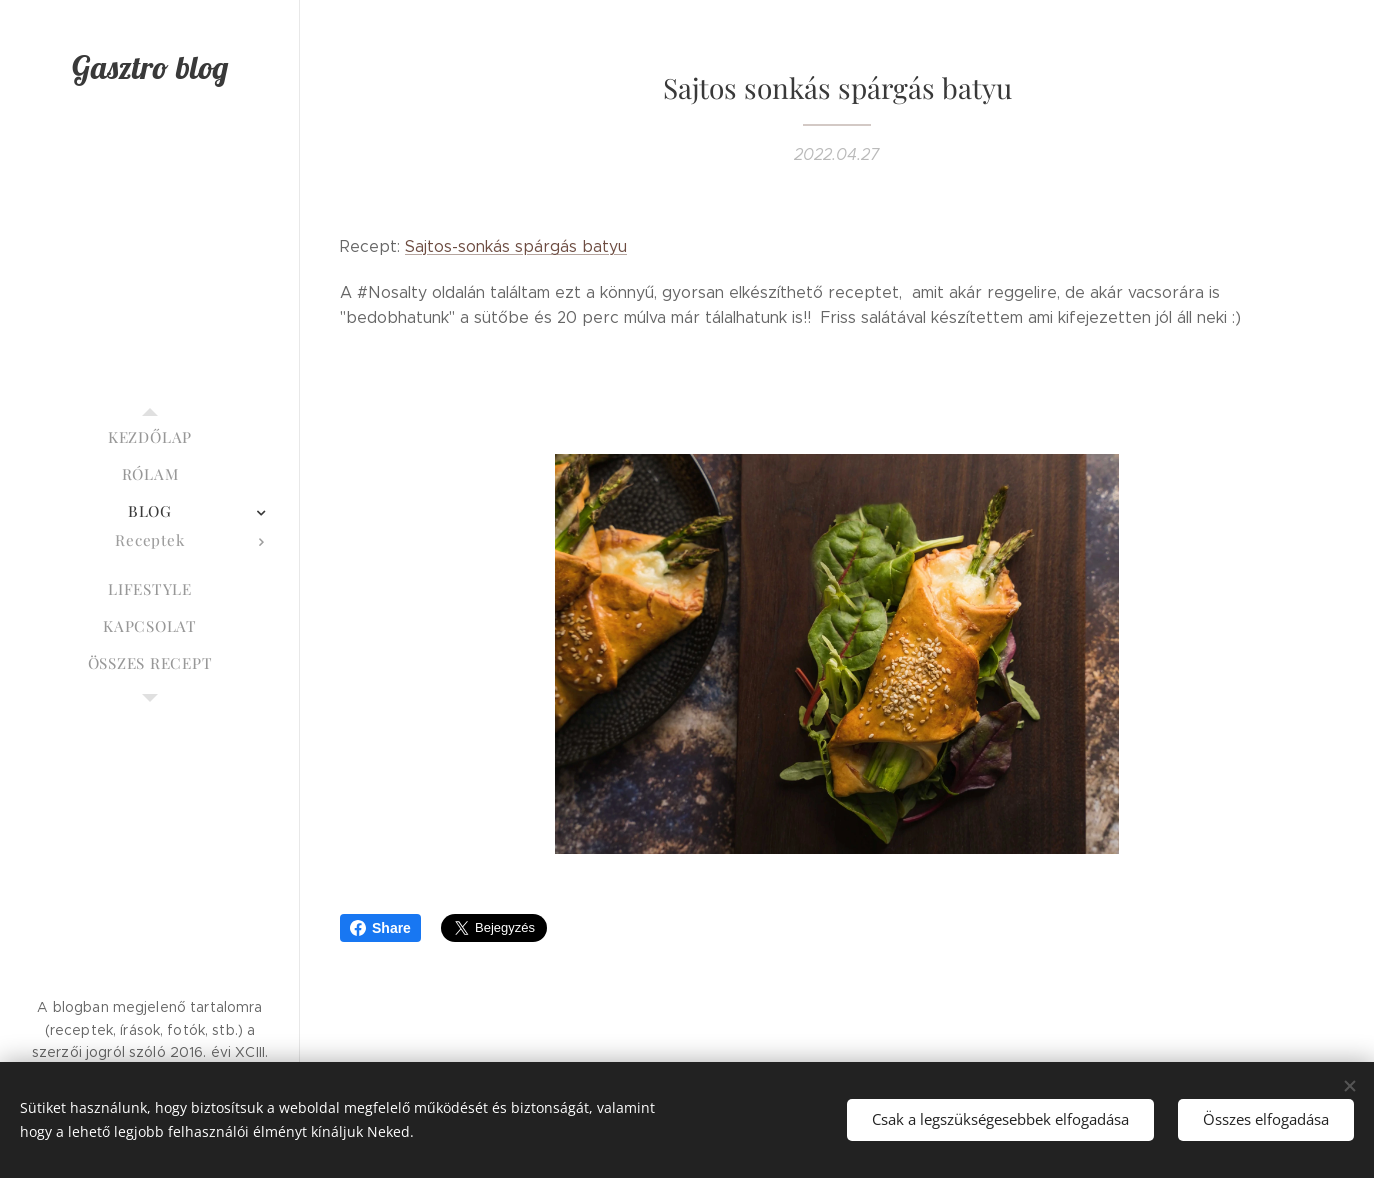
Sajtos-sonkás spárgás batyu (516, 246)
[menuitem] (150, 437)
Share (380, 928)
